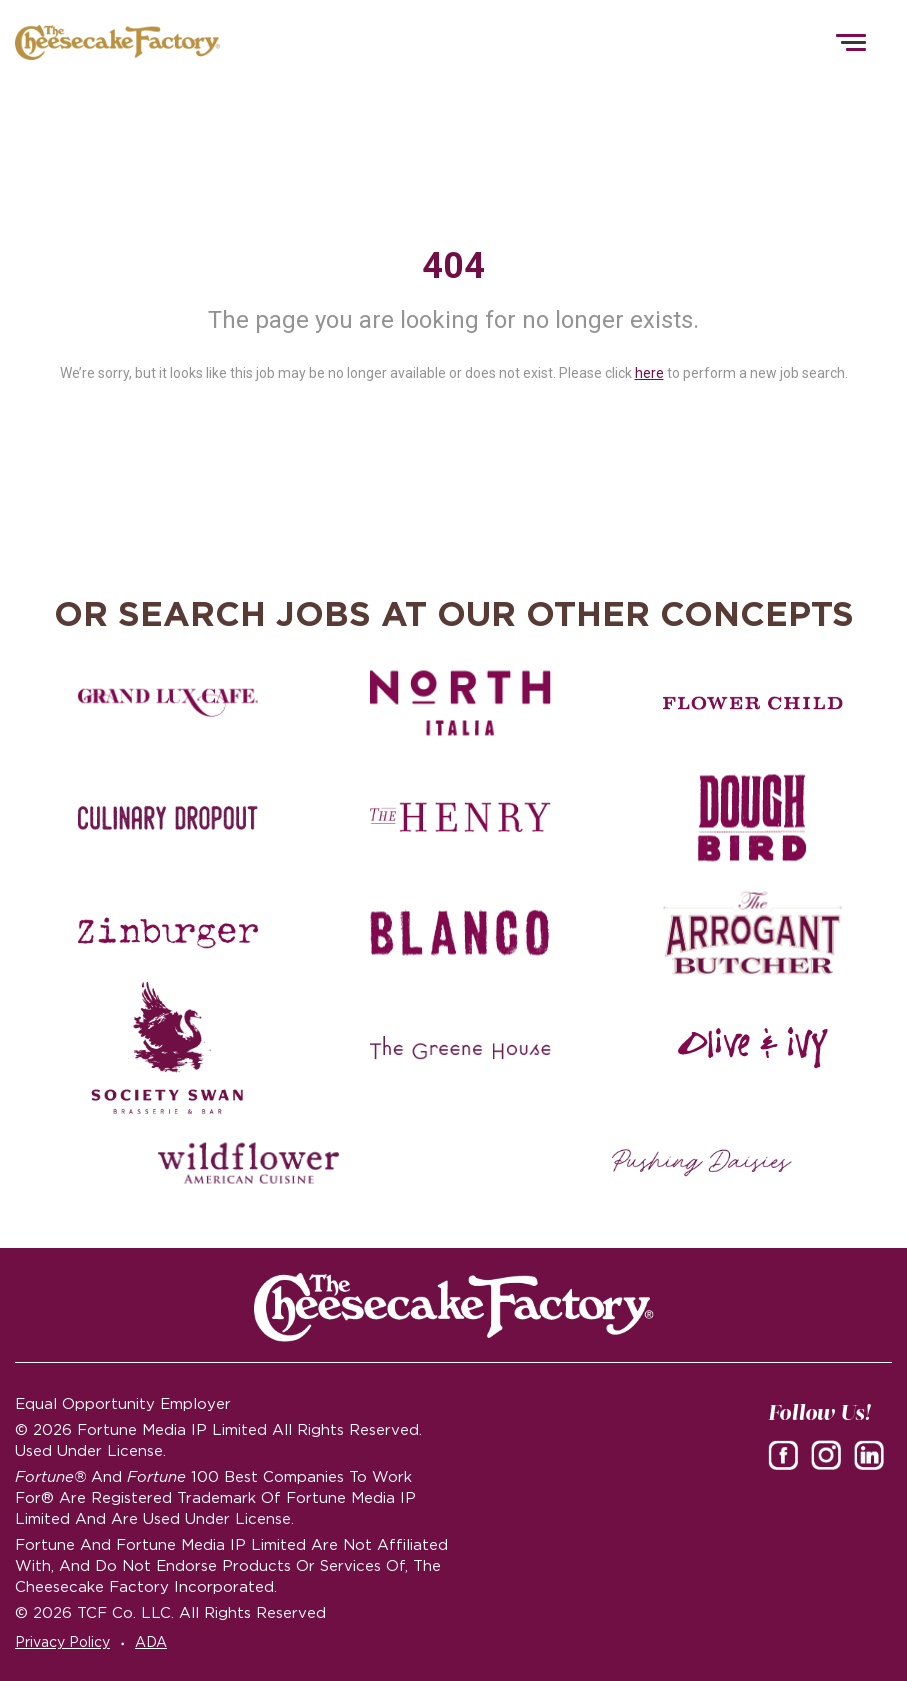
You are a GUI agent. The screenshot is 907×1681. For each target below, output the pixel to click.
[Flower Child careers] (753, 703)
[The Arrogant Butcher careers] (753, 933)
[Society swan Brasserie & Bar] (168, 1048)
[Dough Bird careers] (753, 818)
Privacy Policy (62, 1642)
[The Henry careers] (460, 818)
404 (453, 266)
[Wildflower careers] (248, 1163)
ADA (151, 1642)
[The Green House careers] (460, 1048)
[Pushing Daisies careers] (702, 1163)
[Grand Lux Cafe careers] (168, 703)
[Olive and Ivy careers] (753, 1048)
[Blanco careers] (460, 933)
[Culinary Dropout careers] (168, 818)
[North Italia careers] (460, 703)
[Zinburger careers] (168, 933)
